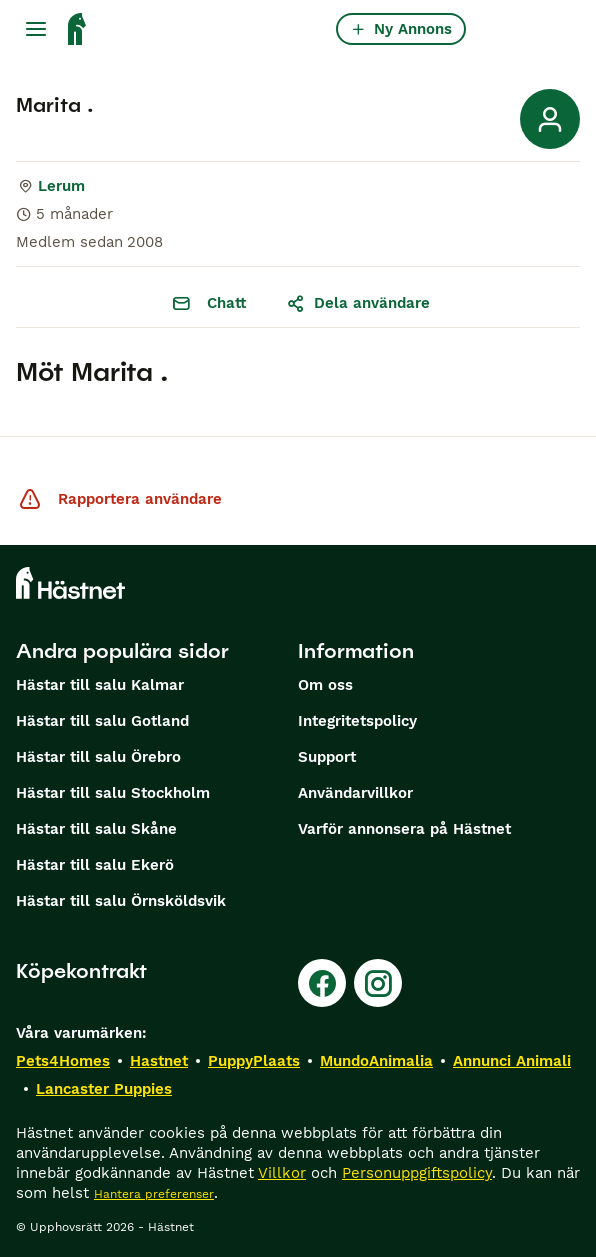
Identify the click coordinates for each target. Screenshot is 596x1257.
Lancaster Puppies (104, 1089)
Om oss (325, 685)
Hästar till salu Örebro (98, 757)
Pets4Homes (63, 1061)
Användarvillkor (355, 793)
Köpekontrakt (81, 971)
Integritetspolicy (357, 721)
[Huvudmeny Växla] (36, 29)
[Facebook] (322, 983)
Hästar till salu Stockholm (113, 793)
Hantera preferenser (154, 1194)
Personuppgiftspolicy (417, 1173)
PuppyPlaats (254, 1061)
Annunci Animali (512, 1061)
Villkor (282, 1173)
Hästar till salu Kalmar (100, 685)
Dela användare (358, 303)
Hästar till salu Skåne (96, 829)
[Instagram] (378, 983)
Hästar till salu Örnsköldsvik (121, 901)
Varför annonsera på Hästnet (404, 829)
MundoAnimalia (376, 1061)
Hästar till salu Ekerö (95, 865)
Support (327, 757)
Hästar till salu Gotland (102, 721)
